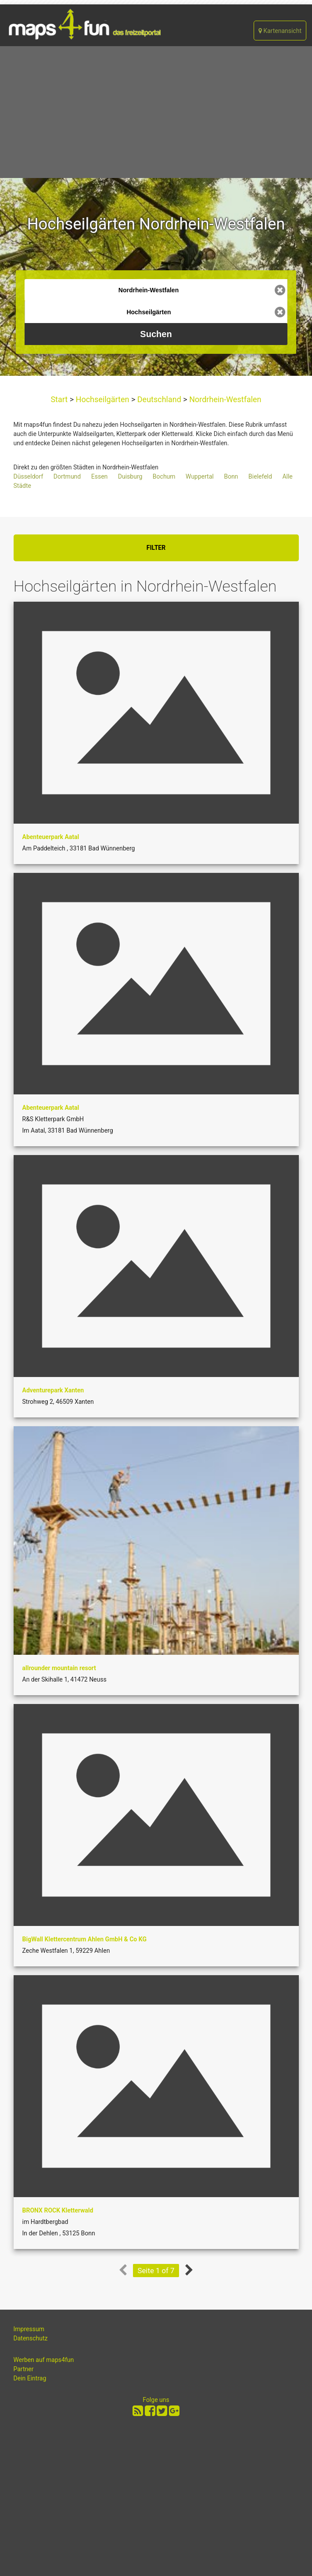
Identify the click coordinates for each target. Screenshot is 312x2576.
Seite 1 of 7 (155, 2270)
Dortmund (67, 476)
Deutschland (159, 399)
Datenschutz (31, 2338)
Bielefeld (260, 476)
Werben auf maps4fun (44, 2359)
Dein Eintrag (30, 2378)
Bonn (231, 476)
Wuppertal (200, 476)
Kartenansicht (279, 30)
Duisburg (130, 476)
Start (59, 399)
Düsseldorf (28, 476)
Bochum (164, 476)
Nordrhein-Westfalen (224, 399)
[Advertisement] (156, 112)
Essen (99, 476)
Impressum (29, 2329)
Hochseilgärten (102, 399)
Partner (24, 2369)
